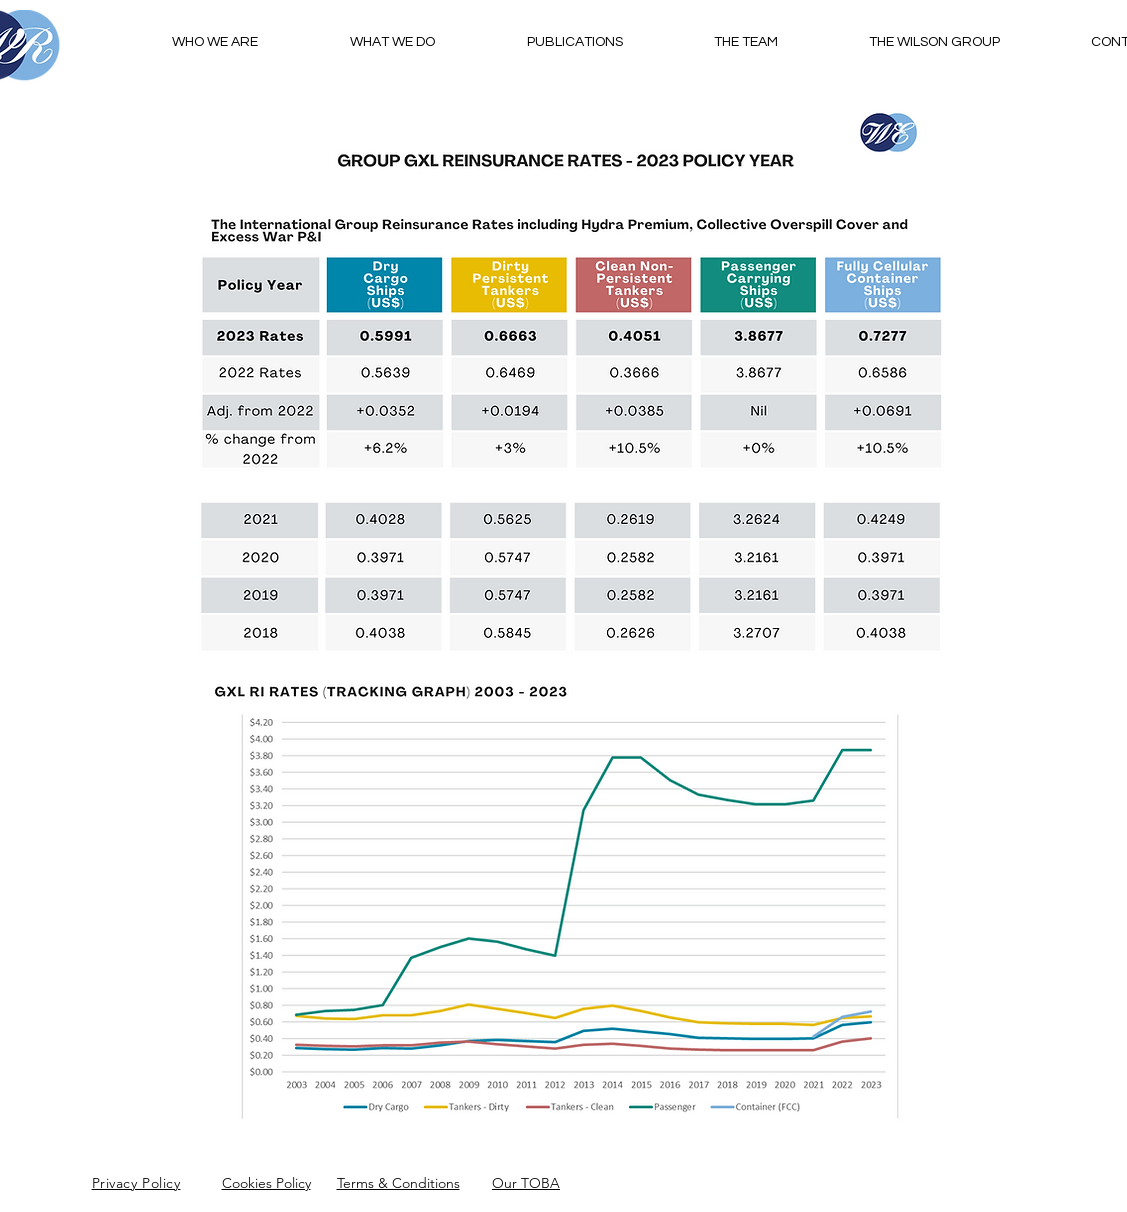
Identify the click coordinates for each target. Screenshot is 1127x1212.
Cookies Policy (266, 1183)
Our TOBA (526, 1183)
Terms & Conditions (398, 1183)
